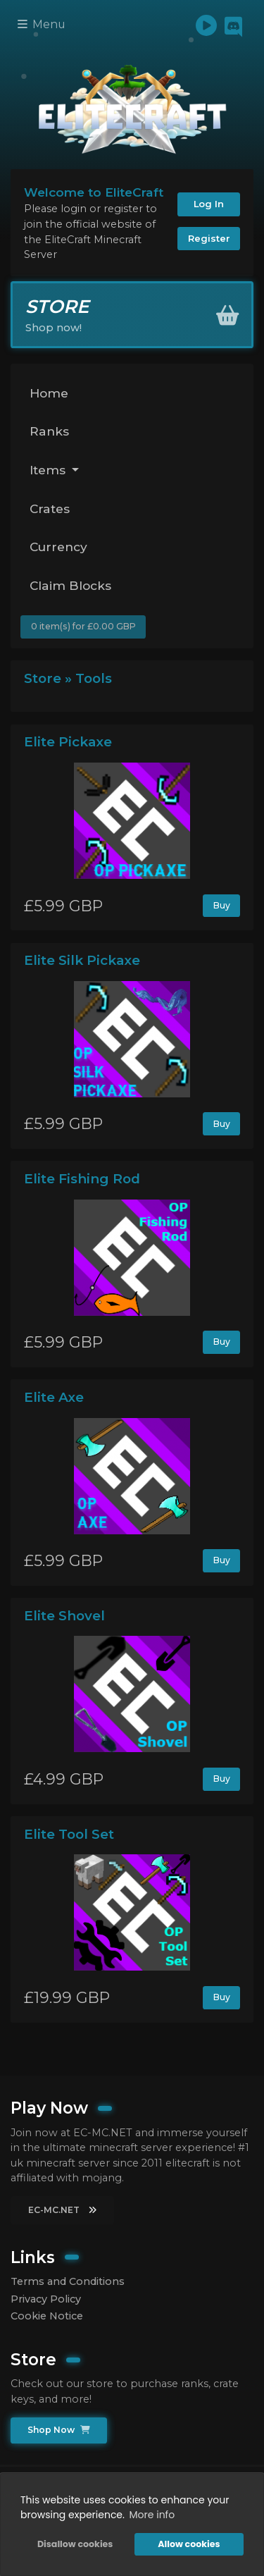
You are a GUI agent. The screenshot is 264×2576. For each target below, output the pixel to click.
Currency (58, 546)
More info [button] (152, 2515)
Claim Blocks (70, 585)
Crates (50, 508)
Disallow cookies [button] (75, 2544)
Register (209, 238)
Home (49, 393)
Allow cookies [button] (189, 2544)
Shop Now (58, 2429)
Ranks (49, 431)
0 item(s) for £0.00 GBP (83, 626)
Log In (209, 203)
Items (49, 469)
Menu (41, 24)
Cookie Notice (47, 2316)
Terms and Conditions (68, 2281)
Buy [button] (221, 905)
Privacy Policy (46, 2299)
